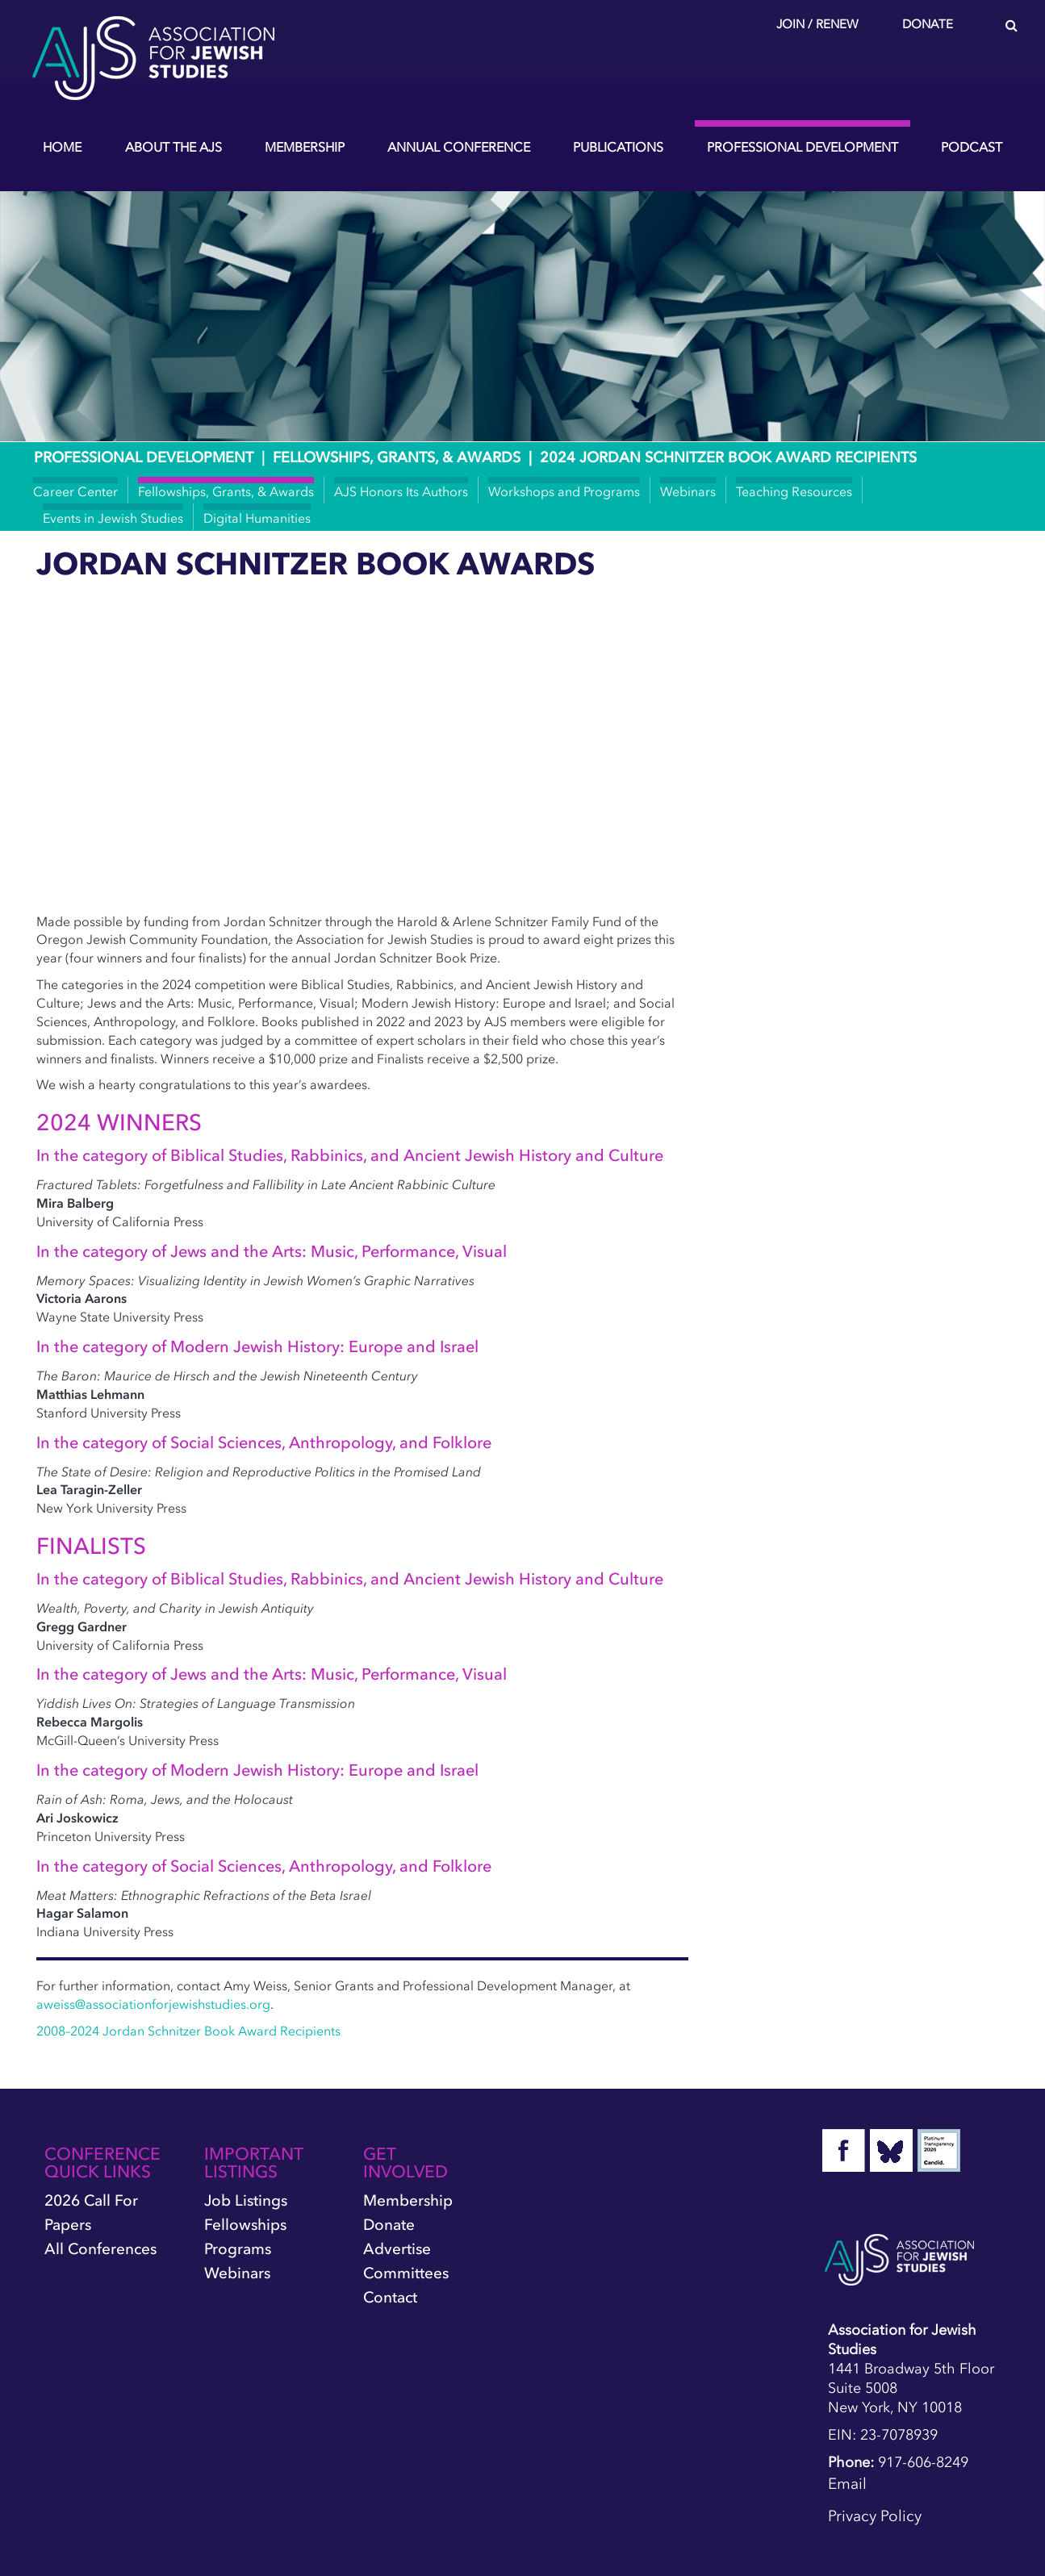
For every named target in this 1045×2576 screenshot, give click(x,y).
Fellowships (245, 2224)
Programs (237, 2249)
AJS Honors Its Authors (401, 491)
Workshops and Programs (564, 491)
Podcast (971, 147)
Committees (406, 2273)
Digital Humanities (257, 518)
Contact (390, 2297)
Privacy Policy (875, 2516)
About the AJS (173, 147)
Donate (927, 24)
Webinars (688, 491)
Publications (618, 147)
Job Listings (245, 2200)
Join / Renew (817, 24)
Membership (305, 147)
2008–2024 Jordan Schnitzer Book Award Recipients (188, 2031)
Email (847, 2483)
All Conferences (100, 2249)
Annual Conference (458, 147)
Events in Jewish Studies (113, 518)
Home (62, 147)
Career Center (75, 491)
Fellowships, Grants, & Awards (396, 457)
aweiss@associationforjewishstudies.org (153, 2004)
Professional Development (802, 147)
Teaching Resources (794, 491)
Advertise (397, 2249)
